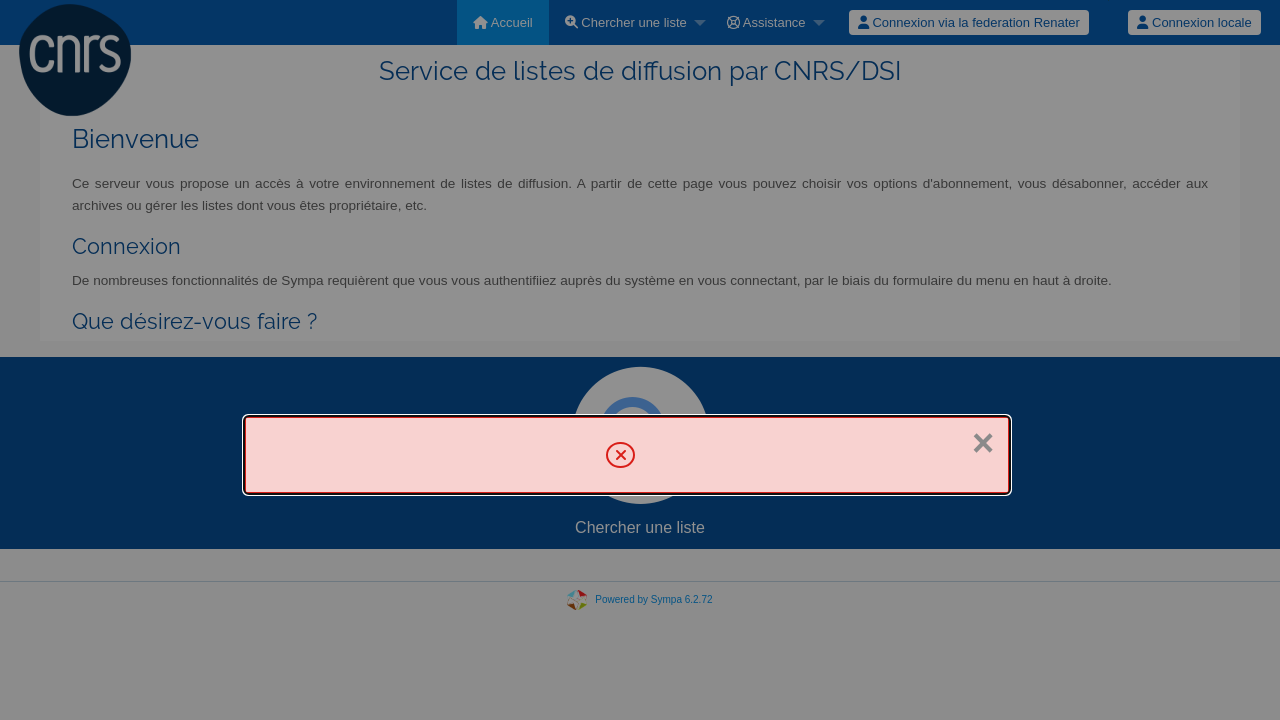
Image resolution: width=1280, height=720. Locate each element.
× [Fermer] (983, 443)
